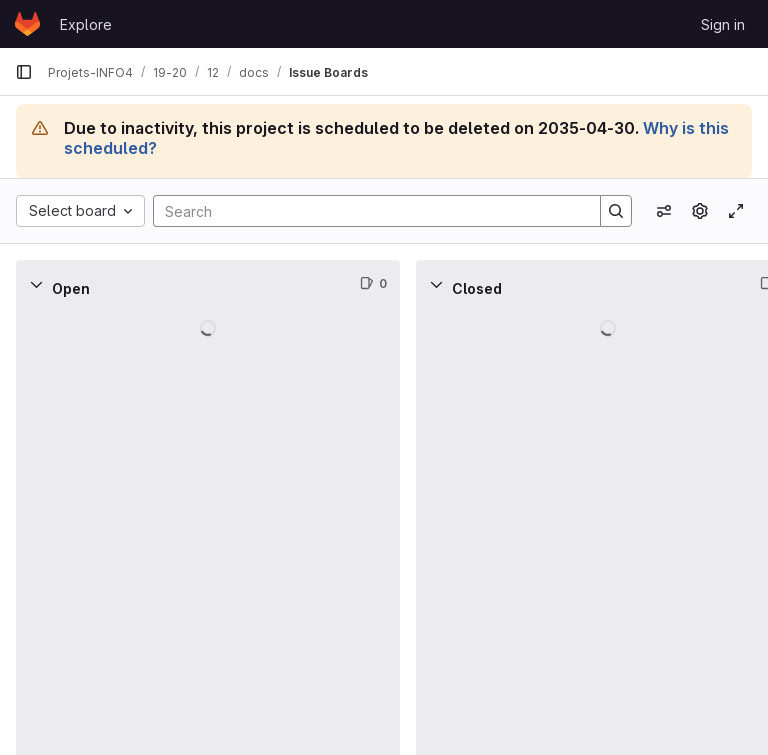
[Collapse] (36, 284)
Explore (86, 24)
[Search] (367, 211)
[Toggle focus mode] (736, 211)
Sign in (723, 24)
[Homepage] (27, 24)
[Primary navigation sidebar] (24, 72)
